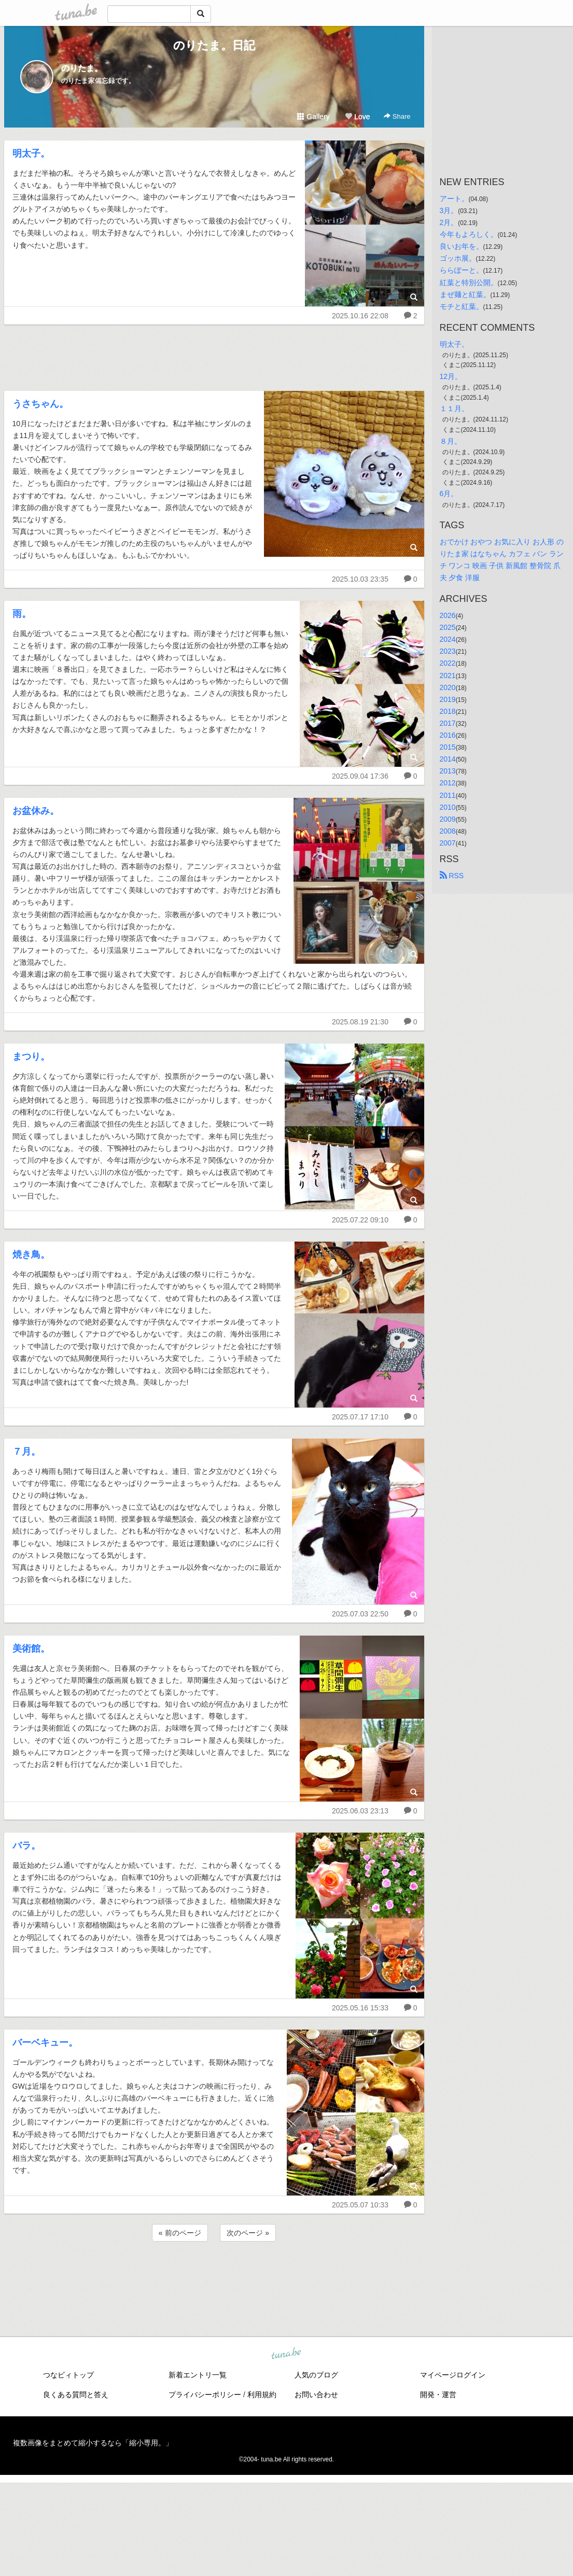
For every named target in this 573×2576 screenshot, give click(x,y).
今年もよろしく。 (469, 234)
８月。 (451, 441)
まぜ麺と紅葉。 (465, 294)
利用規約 (261, 2394)
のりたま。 (82, 68)
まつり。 (31, 1056)
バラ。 (26, 1845)
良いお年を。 (461, 246)
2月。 (449, 222)
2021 (448, 675)
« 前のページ (180, 2233)
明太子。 (31, 153)
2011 (448, 795)
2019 (448, 699)
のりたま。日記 (214, 45)
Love (357, 116)
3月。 (449, 210)
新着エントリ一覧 (198, 2375)
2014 (448, 759)
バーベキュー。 (45, 2042)
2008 (448, 831)
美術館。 (31, 1648)
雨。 (21, 614)
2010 (448, 807)
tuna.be (286, 2354)
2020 (448, 687)
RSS (452, 875)
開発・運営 (438, 2394)
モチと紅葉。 (461, 306)
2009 (448, 819)
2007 (448, 843)
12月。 (451, 376)
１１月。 (454, 408)
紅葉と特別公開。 (469, 282)
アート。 (454, 198)
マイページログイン (452, 2375)
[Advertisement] (214, 354)
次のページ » (248, 2233)
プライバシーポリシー (205, 2394)
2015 (448, 747)
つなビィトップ (68, 2375)
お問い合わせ (316, 2394)
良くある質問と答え (75, 2394)
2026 (448, 615)
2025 (448, 627)
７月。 (26, 1451)
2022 (448, 663)
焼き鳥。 (31, 1254)
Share (397, 116)
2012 (448, 783)
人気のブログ (316, 2375)
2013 (448, 771)
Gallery (313, 116)
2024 (448, 639)
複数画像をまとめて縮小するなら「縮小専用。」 (93, 2443)
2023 (448, 651)
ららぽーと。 (461, 270)
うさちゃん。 (40, 404)
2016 (448, 735)
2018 (448, 711)
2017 (448, 723)
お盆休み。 (35, 811)
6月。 (449, 493)
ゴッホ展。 (458, 258)
